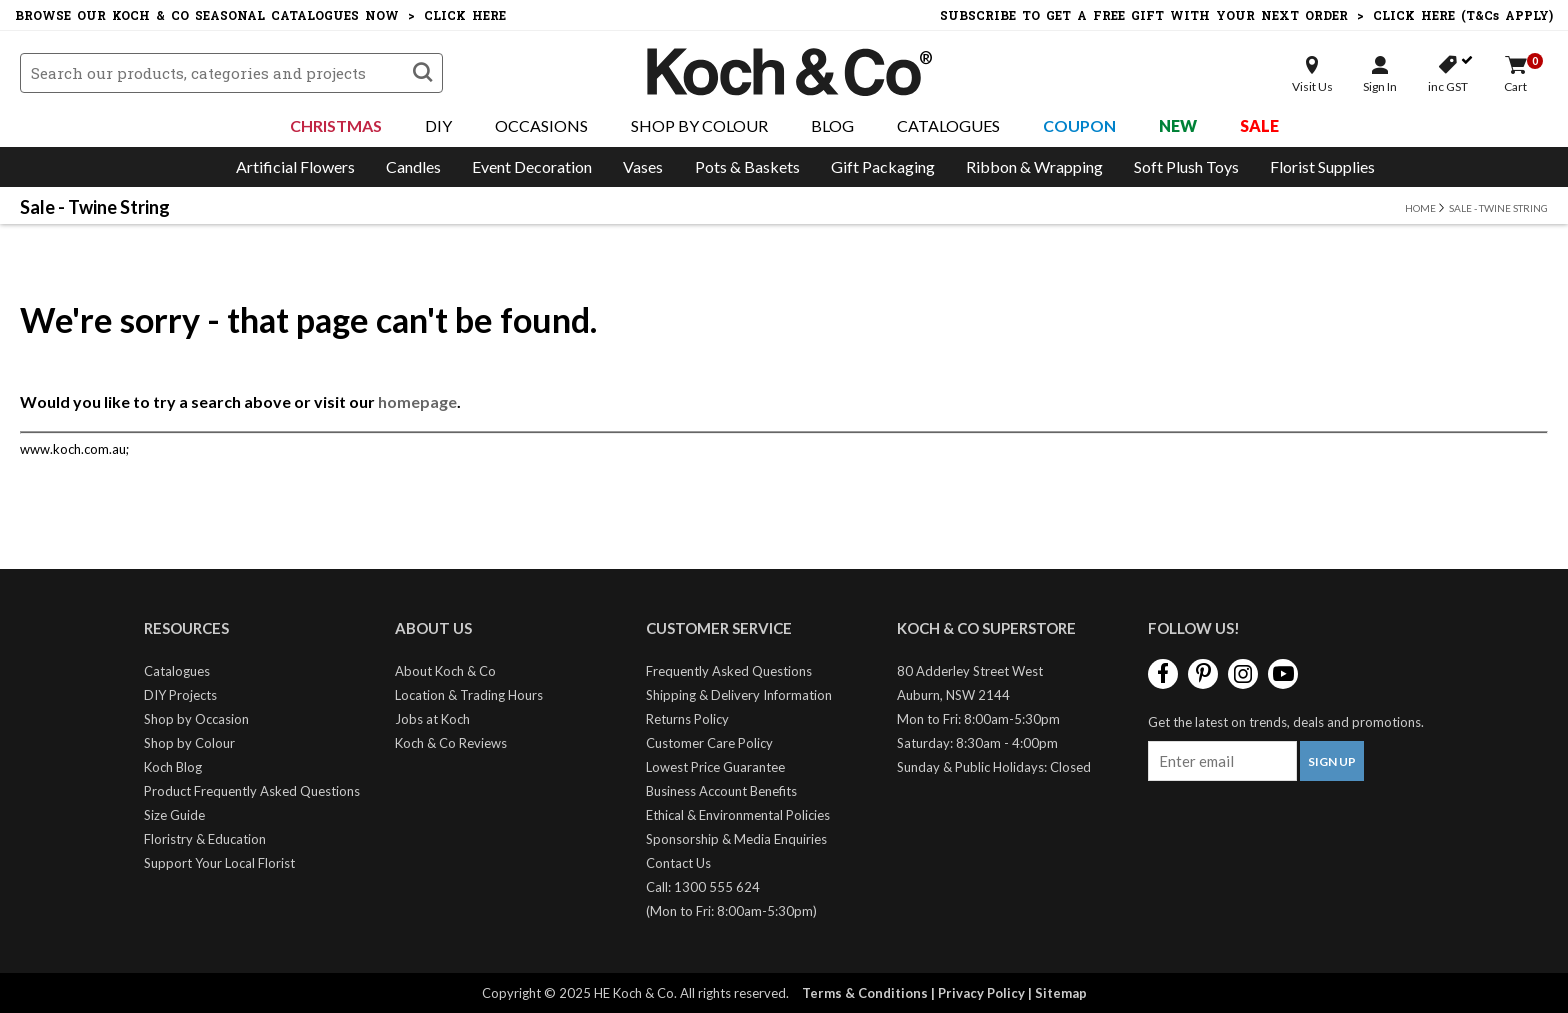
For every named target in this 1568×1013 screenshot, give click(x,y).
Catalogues (948, 125)
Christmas (336, 125)
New (1178, 125)
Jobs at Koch (432, 719)
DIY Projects (180, 695)
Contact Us (678, 863)
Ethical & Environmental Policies (738, 815)
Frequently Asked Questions (729, 671)
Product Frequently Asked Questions (252, 791)
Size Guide (174, 815)
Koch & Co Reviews (451, 743)
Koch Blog (173, 767)
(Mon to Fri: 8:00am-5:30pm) (731, 911)
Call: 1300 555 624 (703, 887)
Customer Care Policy (709, 743)
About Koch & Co (445, 671)
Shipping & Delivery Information (739, 695)
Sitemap (1061, 993)
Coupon (1079, 125)
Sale (1259, 125)
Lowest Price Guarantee (715, 767)
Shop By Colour (699, 125)
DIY (438, 125)
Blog (832, 125)
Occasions (541, 125)
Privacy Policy (981, 993)
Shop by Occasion (196, 719)
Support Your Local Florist (219, 863)
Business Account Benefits (721, 791)
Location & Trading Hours (469, 695)
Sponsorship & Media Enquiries (736, 839)
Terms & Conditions (865, 993)
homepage (417, 401)
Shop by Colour (189, 743)
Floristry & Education (205, 839)
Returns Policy (687, 719)
